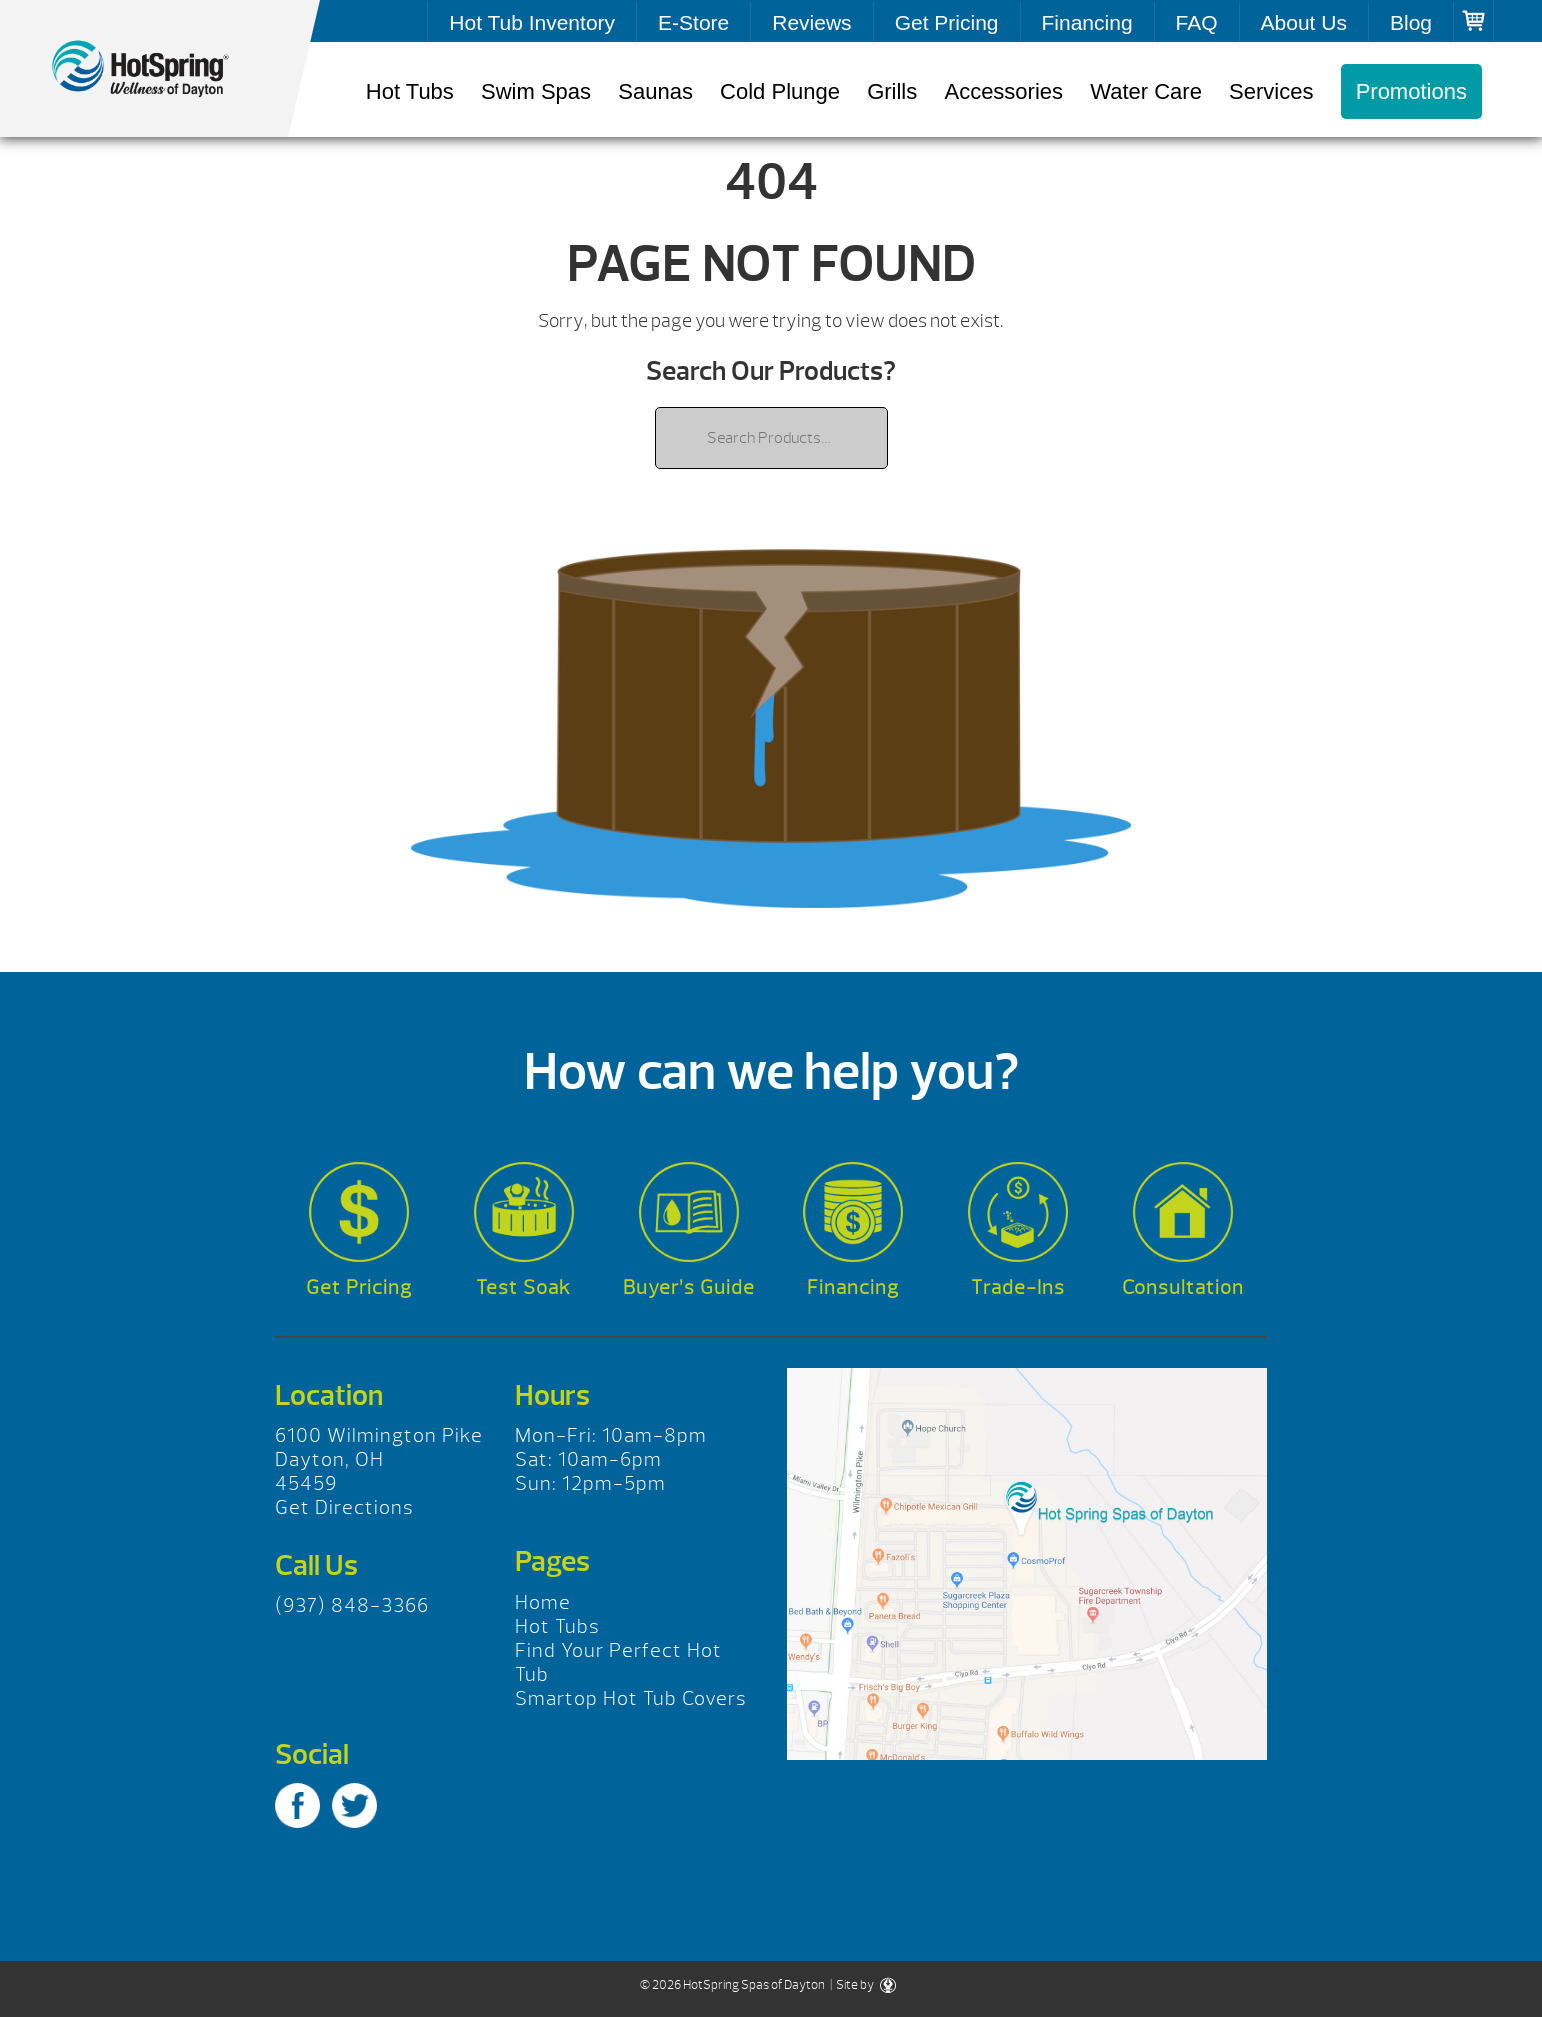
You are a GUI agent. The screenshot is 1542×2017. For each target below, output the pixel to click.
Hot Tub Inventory (532, 22)
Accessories (1003, 91)
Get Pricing (947, 22)
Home (543, 1602)
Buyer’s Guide (689, 1287)
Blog (1411, 22)
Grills (892, 91)
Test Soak (523, 1287)
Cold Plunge (780, 91)
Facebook (297, 1805)
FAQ (1197, 22)
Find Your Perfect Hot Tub (618, 1662)
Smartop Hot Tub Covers (631, 1698)
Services (1271, 91)
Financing (1087, 22)
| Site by (862, 1985)
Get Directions (344, 1507)
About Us (1304, 22)
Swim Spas (536, 91)
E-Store (693, 22)
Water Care (1146, 91)
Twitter (354, 1805)
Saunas (655, 91)
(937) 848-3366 (352, 1605)
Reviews (811, 22)
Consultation (1183, 1287)
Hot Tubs (410, 91)
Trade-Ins (1018, 1287)
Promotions (1411, 91)
